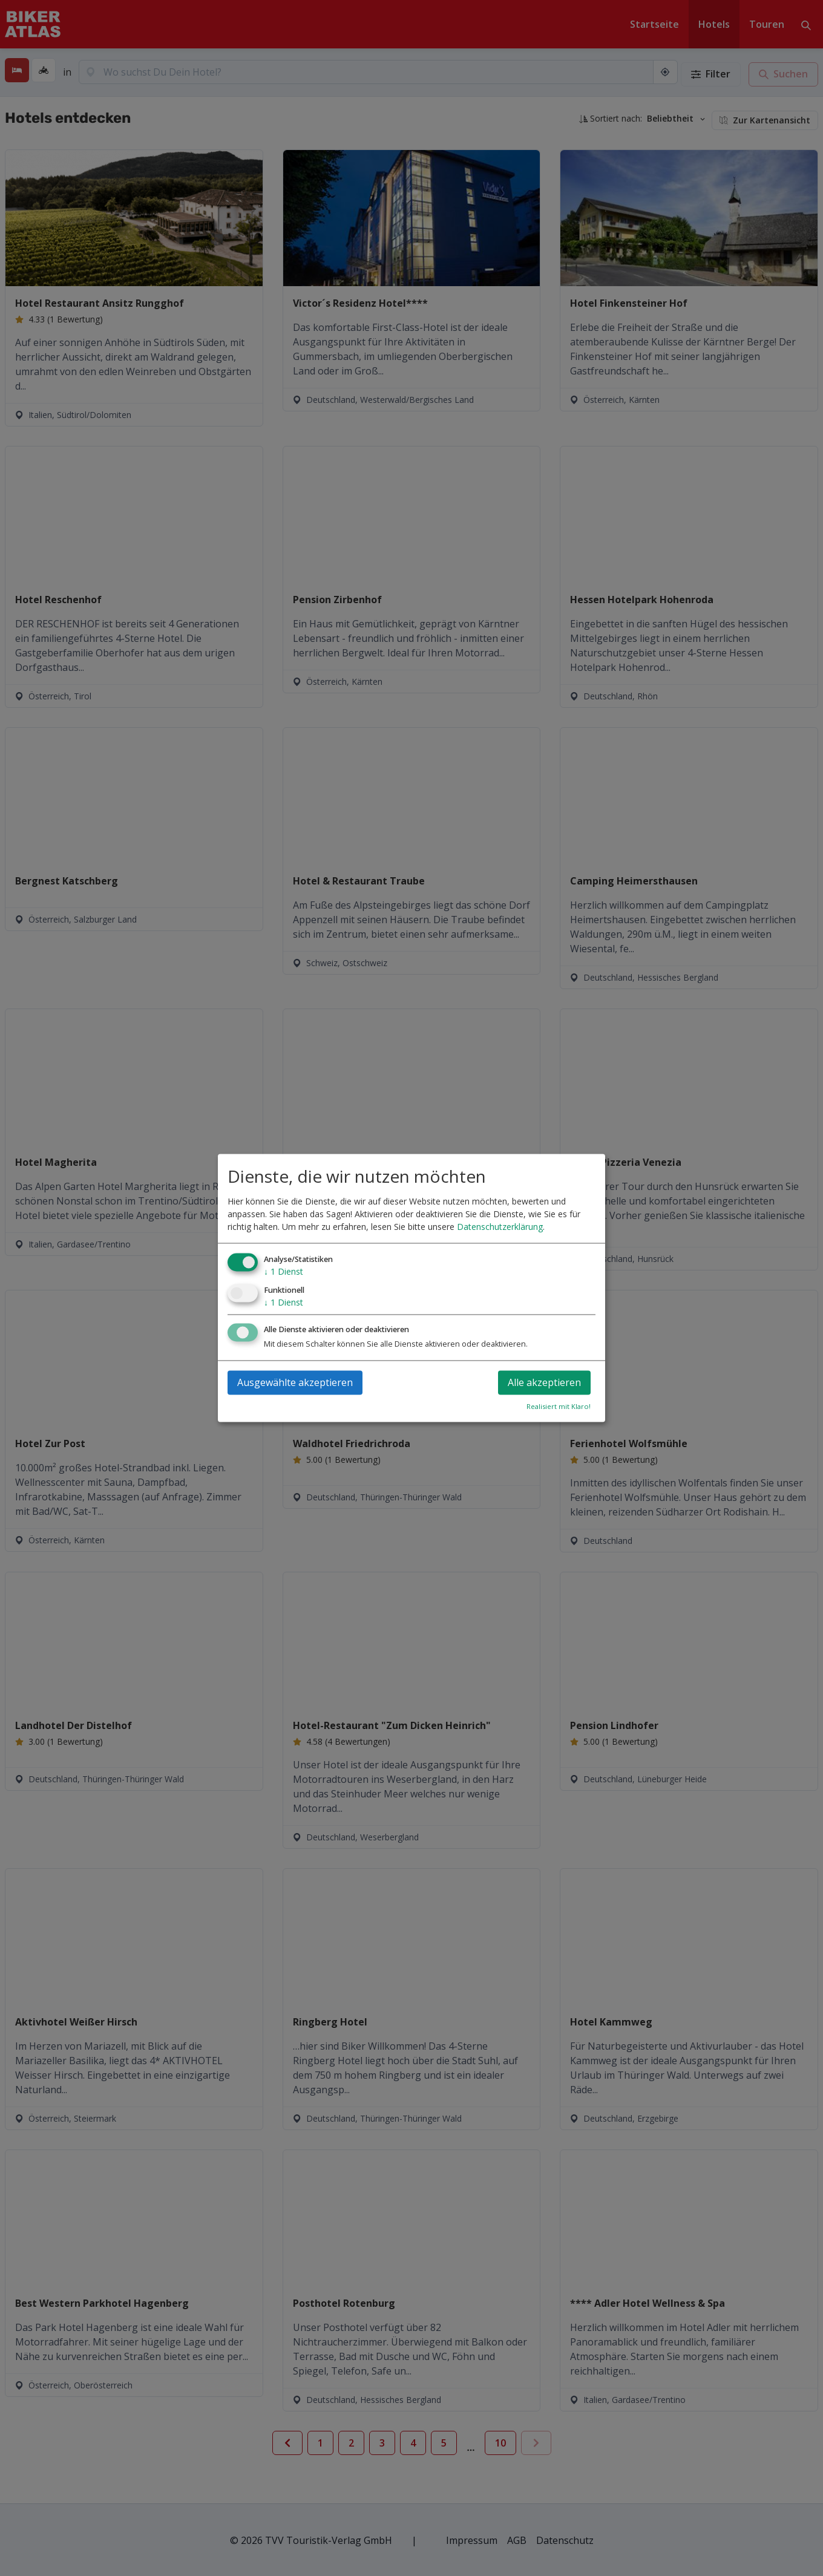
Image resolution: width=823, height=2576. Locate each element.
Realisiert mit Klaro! (558, 1406)
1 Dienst (283, 1271)
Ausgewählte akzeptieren (295, 1383)
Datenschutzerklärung (500, 1226)
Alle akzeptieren (544, 1383)
